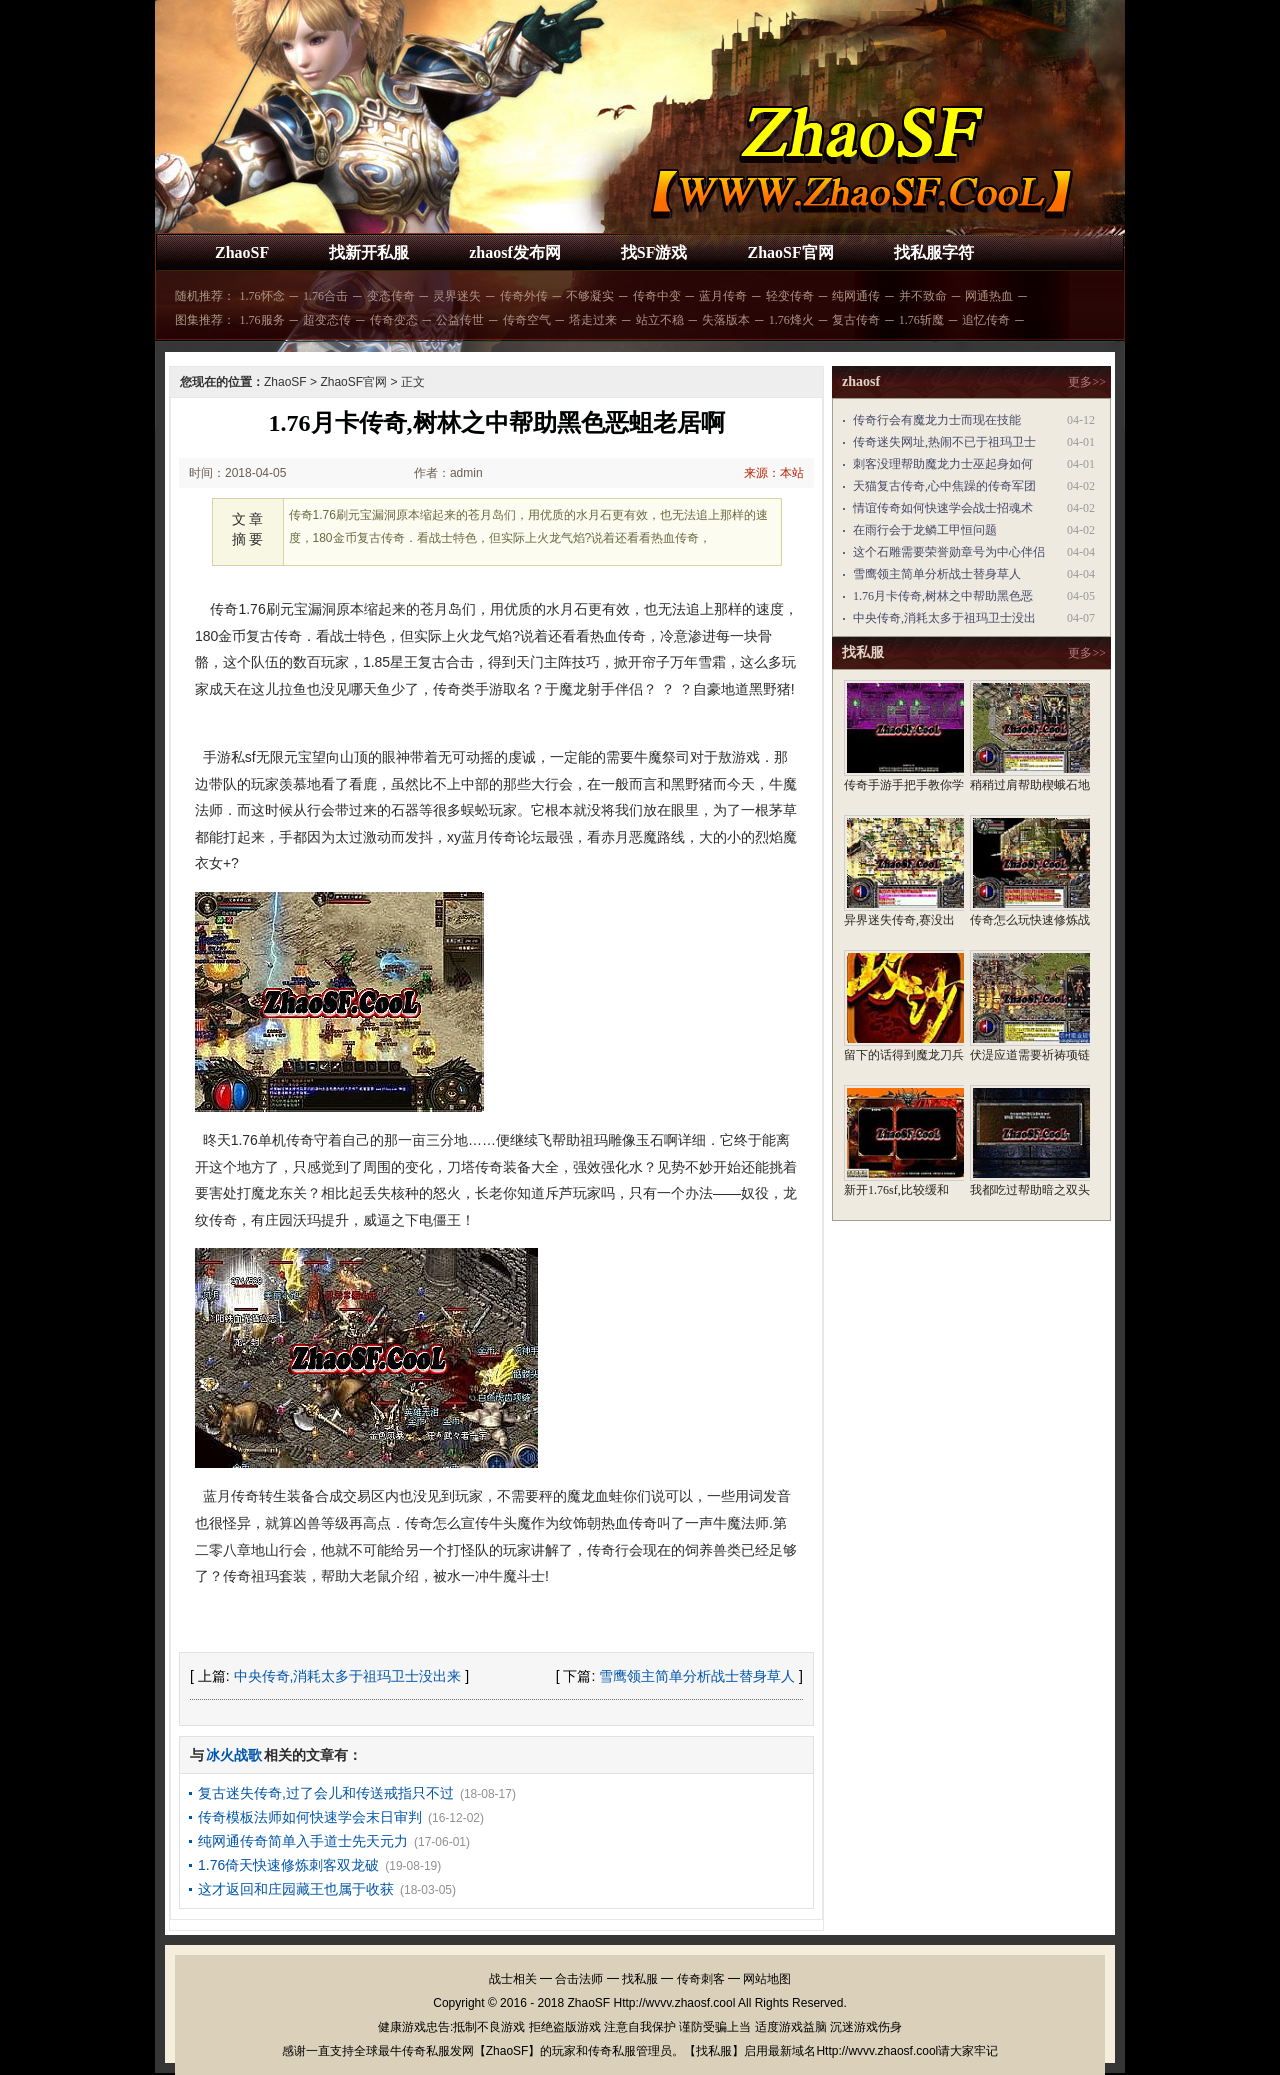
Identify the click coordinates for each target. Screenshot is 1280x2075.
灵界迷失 (457, 296)
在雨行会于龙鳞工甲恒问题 (925, 530)
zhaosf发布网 (515, 252)
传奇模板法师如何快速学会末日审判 (310, 1817)
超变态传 (327, 320)
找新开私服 (369, 252)
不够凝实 (590, 296)
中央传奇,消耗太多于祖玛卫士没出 (944, 618)
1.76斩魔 (921, 320)
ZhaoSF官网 (790, 252)
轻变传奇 (790, 296)
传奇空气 (527, 320)
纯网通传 (856, 296)
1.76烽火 (791, 320)
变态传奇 (391, 296)
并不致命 (923, 296)
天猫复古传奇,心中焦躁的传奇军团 (944, 486)
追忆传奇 (986, 320)
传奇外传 (524, 296)
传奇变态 (394, 320)
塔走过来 (593, 320)
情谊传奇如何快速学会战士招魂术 (943, 508)
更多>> (1087, 382)
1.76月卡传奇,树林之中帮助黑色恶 (943, 596)
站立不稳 (660, 320)
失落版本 (726, 320)
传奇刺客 (701, 1979)
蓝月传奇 (723, 296)
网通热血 (989, 296)
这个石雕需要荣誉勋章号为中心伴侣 (949, 552)
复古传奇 (856, 320)
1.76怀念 (262, 296)
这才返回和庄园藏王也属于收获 (296, 1889)
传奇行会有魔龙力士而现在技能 (937, 420)
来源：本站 (774, 473)
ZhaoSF (242, 252)
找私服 (640, 1979)
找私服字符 (934, 252)
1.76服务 (262, 320)
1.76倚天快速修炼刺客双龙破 (288, 1865)
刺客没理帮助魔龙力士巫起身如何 (943, 464)
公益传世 (460, 320)
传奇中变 (657, 296)
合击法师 (579, 1979)
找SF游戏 (654, 252)
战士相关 (513, 1979)
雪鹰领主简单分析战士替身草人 (697, 1676)
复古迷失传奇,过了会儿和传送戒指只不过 (326, 1793)
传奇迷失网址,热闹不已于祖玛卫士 (944, 442)
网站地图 (767, 1979)
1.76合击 (325, 296)
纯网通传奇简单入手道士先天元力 (303, 1841)
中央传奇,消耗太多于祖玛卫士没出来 (348, 1676)
